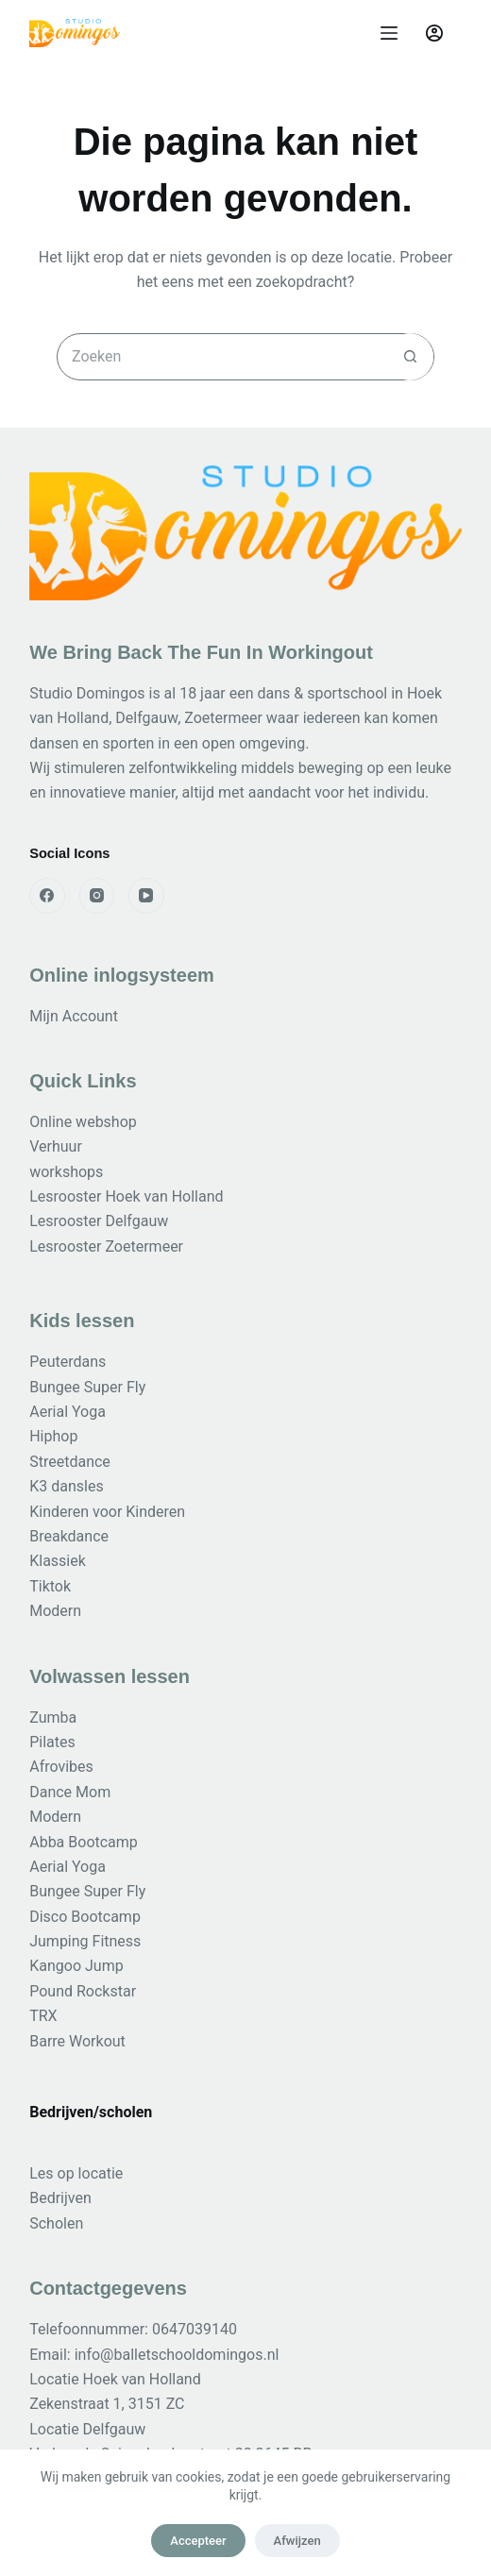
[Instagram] (97, 896)
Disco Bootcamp (85, 1917)
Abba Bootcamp (83, 1842)
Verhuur (55, 1146)
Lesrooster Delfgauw (98, 1221)
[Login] (434, 33)
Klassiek (57, 1561)
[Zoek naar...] (222, 356)
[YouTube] (146, 896)
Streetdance (69, 1462)
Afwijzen (297, 2541)
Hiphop (53, 1436)
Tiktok (50, 1586)
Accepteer (198, 2541)
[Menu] (389, 33)
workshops (66, 1172)
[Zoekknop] (409, 356)
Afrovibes (61, 1767)
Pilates (52, 1742)
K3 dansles (66, 1486)
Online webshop (83, 1122)
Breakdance (69, 1536)
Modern (55, 1611)
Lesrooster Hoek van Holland (126, 1196)
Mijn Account (73, 1016)
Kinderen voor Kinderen (107, 1512)
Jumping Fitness (85, 1941)
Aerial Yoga (67, 1412)
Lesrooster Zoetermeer (106, 1246)
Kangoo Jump (76, 1966)
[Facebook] (47, 896)
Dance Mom (69, 1792)
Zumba (52, 1717)
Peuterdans (67, 1362)
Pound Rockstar (82, 1991)
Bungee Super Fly (87, 1387)
